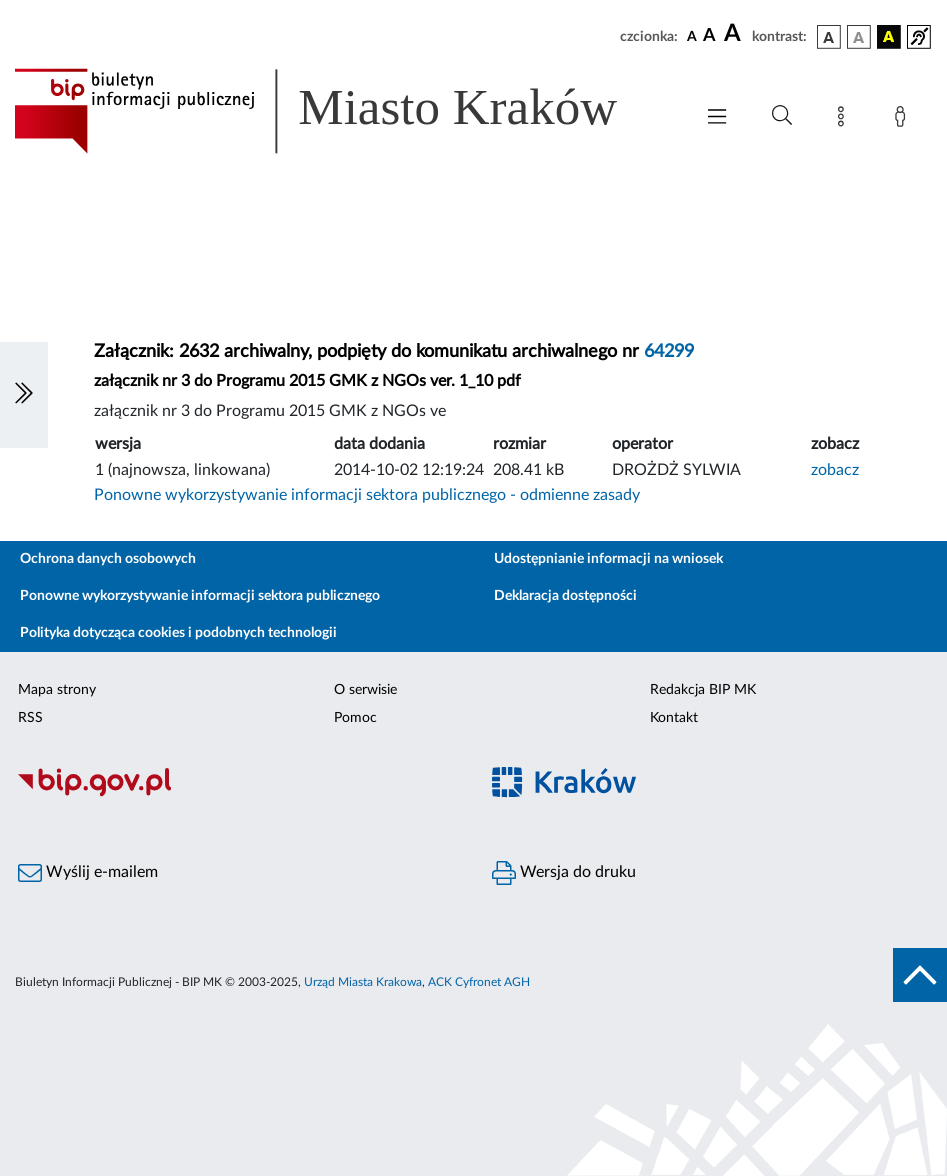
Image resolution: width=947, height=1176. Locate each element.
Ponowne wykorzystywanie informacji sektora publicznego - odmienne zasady (367, 495)
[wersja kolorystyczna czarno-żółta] (889, 37)
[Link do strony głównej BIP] (343, 111)
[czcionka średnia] (709, 36)
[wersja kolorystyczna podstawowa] (829, 37)
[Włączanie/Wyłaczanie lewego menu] (24, 395)
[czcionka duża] (735, 34)
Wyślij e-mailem (88, 873)
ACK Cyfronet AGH (479, 982)
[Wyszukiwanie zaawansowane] (782, 116)
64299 (669, 352)
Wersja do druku (564, 873)
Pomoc (355, 718)
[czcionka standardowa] (692, 36)
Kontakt (674, 718)
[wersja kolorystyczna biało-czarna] (859, 37)
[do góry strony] (920, 975)
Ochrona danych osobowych (108, 559)
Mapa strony (57, 690)
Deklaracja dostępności (565, 596)
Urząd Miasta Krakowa (363, 982)
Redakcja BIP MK (703, 690)
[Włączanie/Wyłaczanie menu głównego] (717, 118)
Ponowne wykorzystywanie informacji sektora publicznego (200, 596)
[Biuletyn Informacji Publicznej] (237, 794)
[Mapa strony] (845, 120)
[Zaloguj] (904, 120)
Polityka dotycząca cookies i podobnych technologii (178, 633)
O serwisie (365, 690)
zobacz (835, 470)
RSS (30, 718)
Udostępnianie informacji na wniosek (608, 559)
